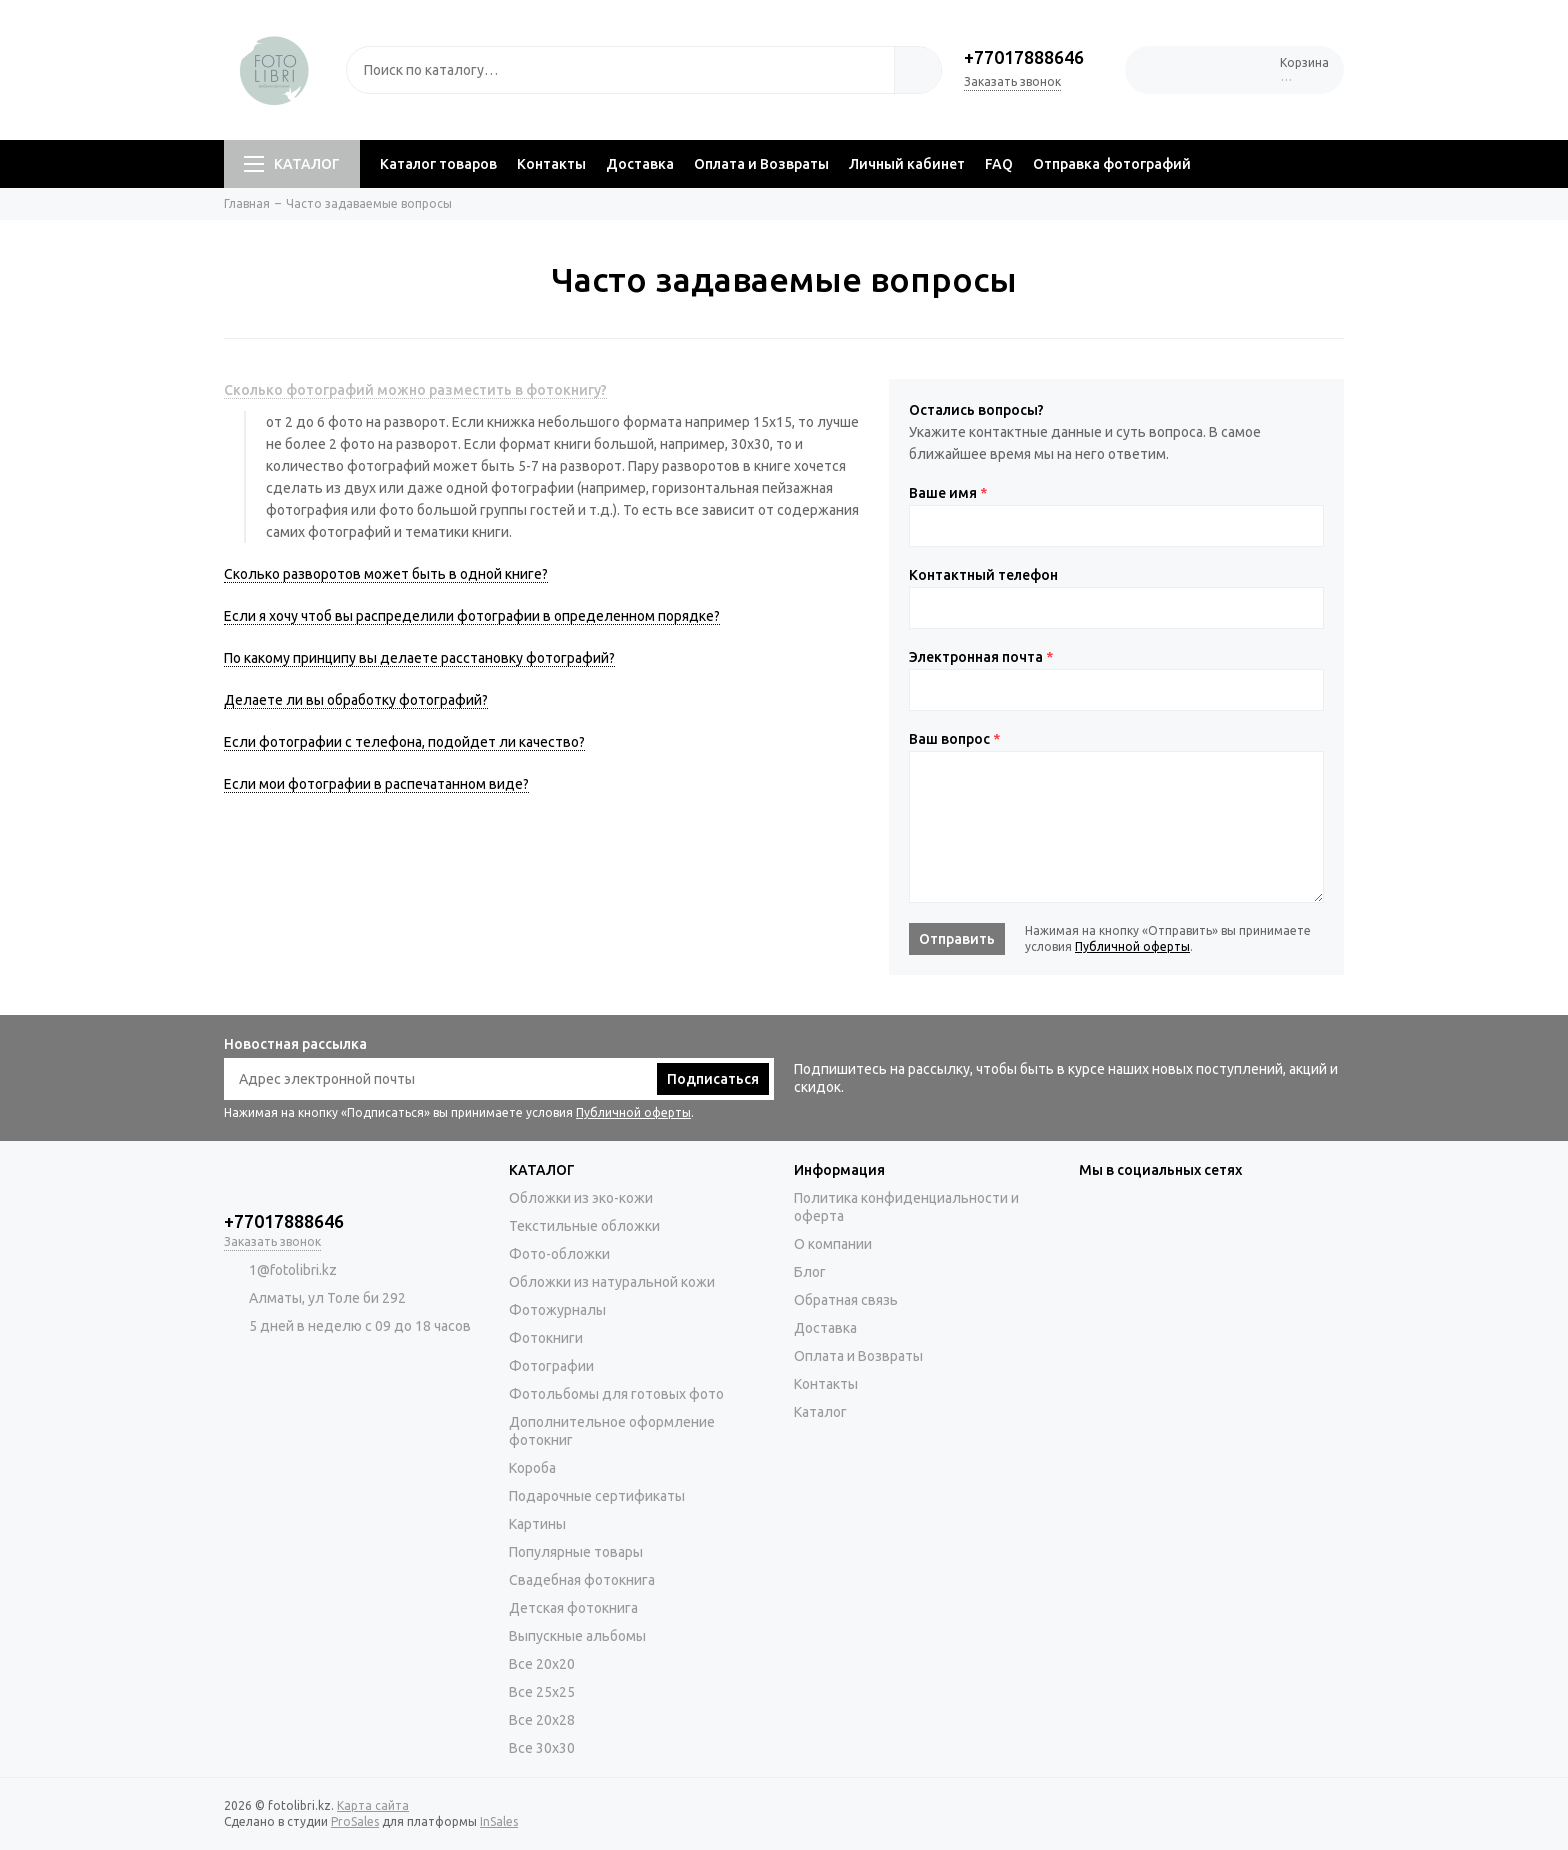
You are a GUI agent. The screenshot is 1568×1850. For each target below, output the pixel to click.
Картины (537, 1524)
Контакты (551, 164)
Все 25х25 (542, 1692)
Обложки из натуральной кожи (612, 1282)
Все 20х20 (542, 1664)
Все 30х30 (542, 1748)
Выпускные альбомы (577, 1636)
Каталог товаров (438, 164)
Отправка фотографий (1112, 164)
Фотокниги (546, 1338)
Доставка (640, 164)
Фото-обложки (559, 1254)
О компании (833, 1244)
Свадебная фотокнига (582, 1580)
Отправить (957, 939)
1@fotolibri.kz (293, 1270)
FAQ (999, 164)
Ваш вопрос (954, 739)
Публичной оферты (1132, 946)
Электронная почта (981, 657)
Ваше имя (948, 493)
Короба (532, 1468)
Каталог (820, 1412)
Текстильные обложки (584, 1226)
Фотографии (551, 1366)
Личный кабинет (907, 164)
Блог (810, 1272)
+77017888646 (1024, 57)
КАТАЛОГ (292, 164)
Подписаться (713, 1079)
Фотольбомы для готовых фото (616, 1394)
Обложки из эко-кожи (581, 1198)
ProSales (355, 1821)
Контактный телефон (983, 575)
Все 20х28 (542, 1720)
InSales (499, 1821)
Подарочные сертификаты (597, 1496)
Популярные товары (576, 1552)
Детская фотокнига (573, 1608)
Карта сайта (373, 1805)
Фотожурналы (557, 1310)
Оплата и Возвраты (761, 164)
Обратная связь (846, 1300)
